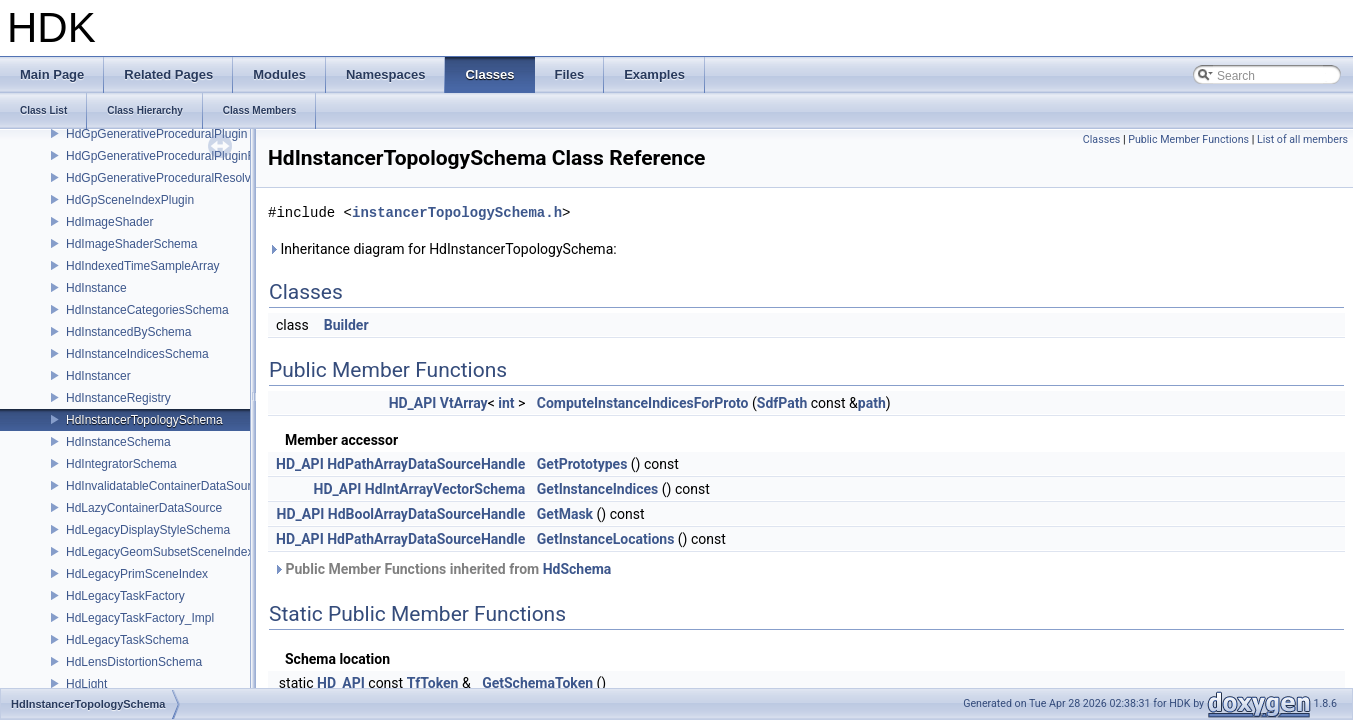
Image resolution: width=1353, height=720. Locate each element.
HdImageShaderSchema (131, 244)
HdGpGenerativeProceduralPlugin (156, 134)
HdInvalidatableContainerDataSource (165, 486)
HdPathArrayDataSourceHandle (426, 464)
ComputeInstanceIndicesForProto (643, 403)
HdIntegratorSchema (121, 464)
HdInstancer (98, 376)
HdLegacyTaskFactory (125, 596)
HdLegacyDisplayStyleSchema (148, 530)
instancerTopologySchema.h (457, 212)
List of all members (1302, 139)
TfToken (433, 683)
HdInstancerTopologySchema (144, 420)
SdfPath (782, 403)
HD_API (413, 403)
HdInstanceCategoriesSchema (147, 310)
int (506, 403)
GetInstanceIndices (597, 489)
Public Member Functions (1188, 139)
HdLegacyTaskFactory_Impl (140, 618)
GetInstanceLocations (606, 539)
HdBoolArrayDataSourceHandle (427, 514)
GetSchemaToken (537, 683)
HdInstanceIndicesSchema (137, 354)
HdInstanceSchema (118, 442)
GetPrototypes (582, 464)
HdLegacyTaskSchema (127, 640)
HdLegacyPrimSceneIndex (137, 574)
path (872, 403)
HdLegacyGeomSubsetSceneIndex (159, 552)
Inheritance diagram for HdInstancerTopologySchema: (442, 249)
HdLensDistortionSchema (134, 662)
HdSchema (577, 569)
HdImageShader (109, 222)
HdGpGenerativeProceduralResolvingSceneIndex (198, 178)
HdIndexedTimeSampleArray (143, 266)
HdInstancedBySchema (128, 332)
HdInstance (96, 288)
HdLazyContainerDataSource (144, 508)
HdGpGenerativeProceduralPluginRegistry (178, 156)
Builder (346, 325)
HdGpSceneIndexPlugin (130, 200)
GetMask (565, 514)
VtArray (464, 403)
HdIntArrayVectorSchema (445, 489)
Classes (1101, 139)
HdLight (86, 684)
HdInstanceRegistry (118, 398)
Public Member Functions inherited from (442, 569)
